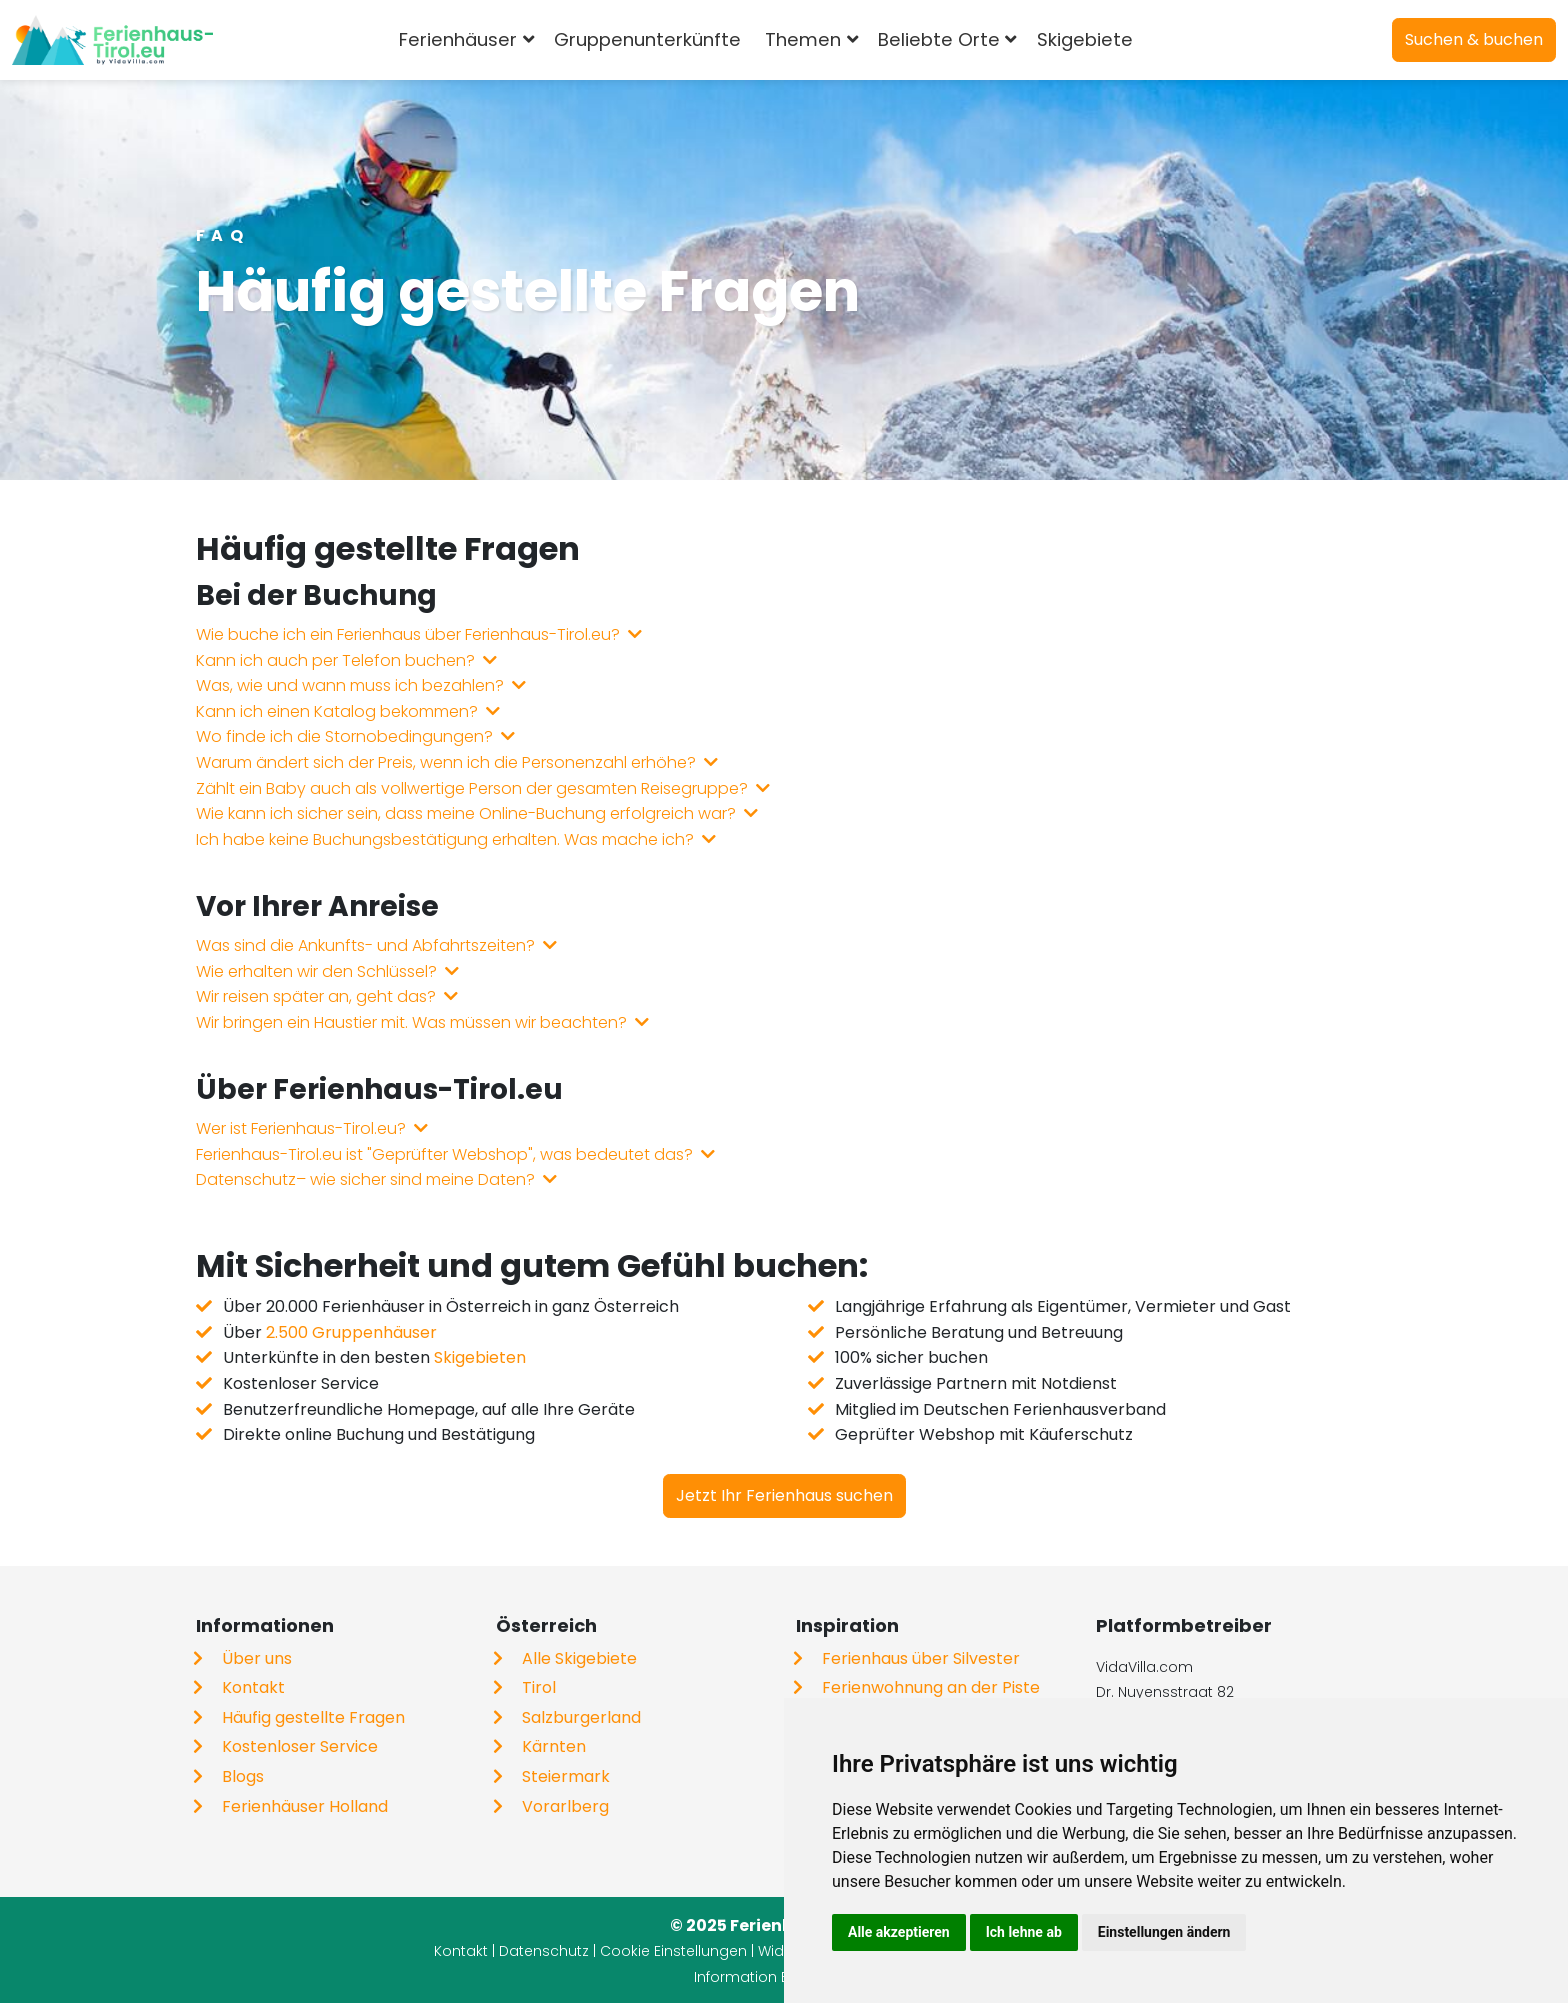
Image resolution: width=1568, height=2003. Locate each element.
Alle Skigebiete (579, 1658)
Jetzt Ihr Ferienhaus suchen (784, 1495)
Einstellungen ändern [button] (1164, 1932)
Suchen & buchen (1474, 39)
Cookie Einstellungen (673, 1951)
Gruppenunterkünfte (647, 39)
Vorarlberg (565, 1806)
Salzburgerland (581, 1717)
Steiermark (566, 1776)
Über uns (257, 1658)
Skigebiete (1085, 39)
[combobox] (1177, 40)
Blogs (243, 1776)
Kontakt (253, 1687)
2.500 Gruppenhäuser (351, 1332)
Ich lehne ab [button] (1024, 1932)
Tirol (539, 1687)
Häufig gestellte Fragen (313, 1717)
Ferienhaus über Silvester (921, 1658)
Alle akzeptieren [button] (899, 1932)
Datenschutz (544, 1951)
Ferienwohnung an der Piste (931, 1687)
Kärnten (554, 1746)
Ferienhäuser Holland (305, 1806)
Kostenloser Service (300, 1746)
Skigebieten (480, 1357)
